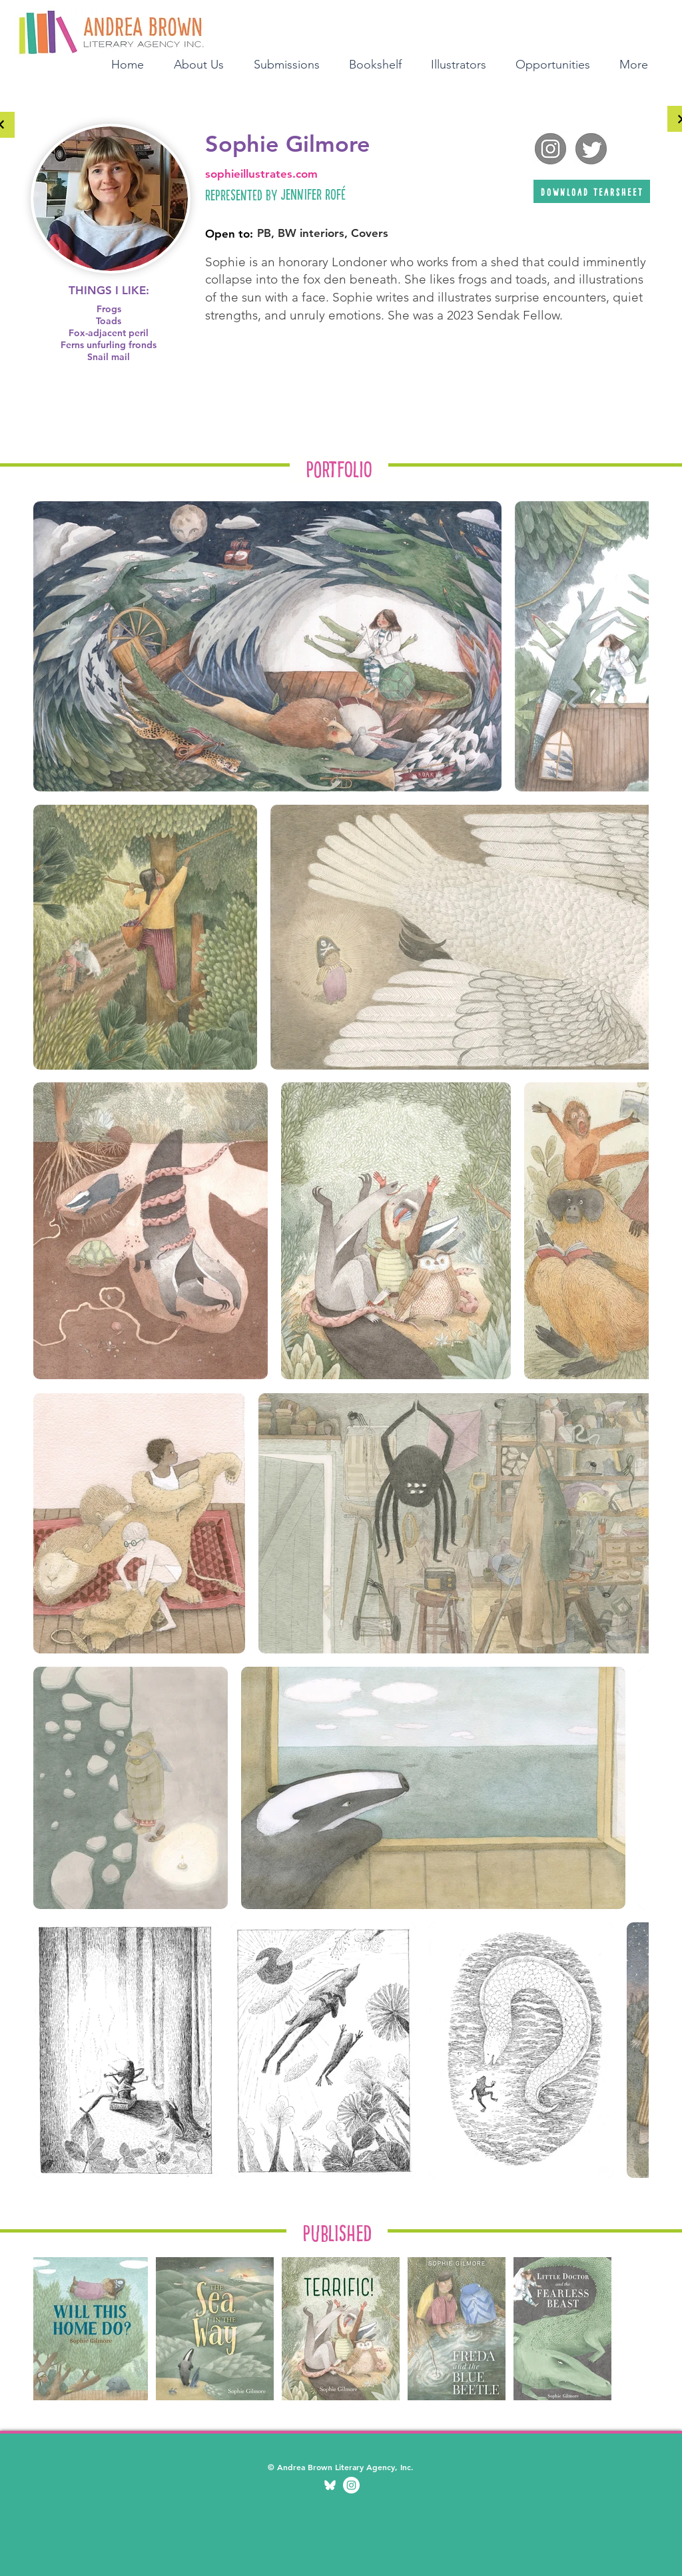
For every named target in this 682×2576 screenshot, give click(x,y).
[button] (380, 63)
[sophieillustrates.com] (340, 174)
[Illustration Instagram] (351, 2485)
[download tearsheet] (591, 191)
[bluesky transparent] (330, 2485)
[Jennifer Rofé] (396, 194)
